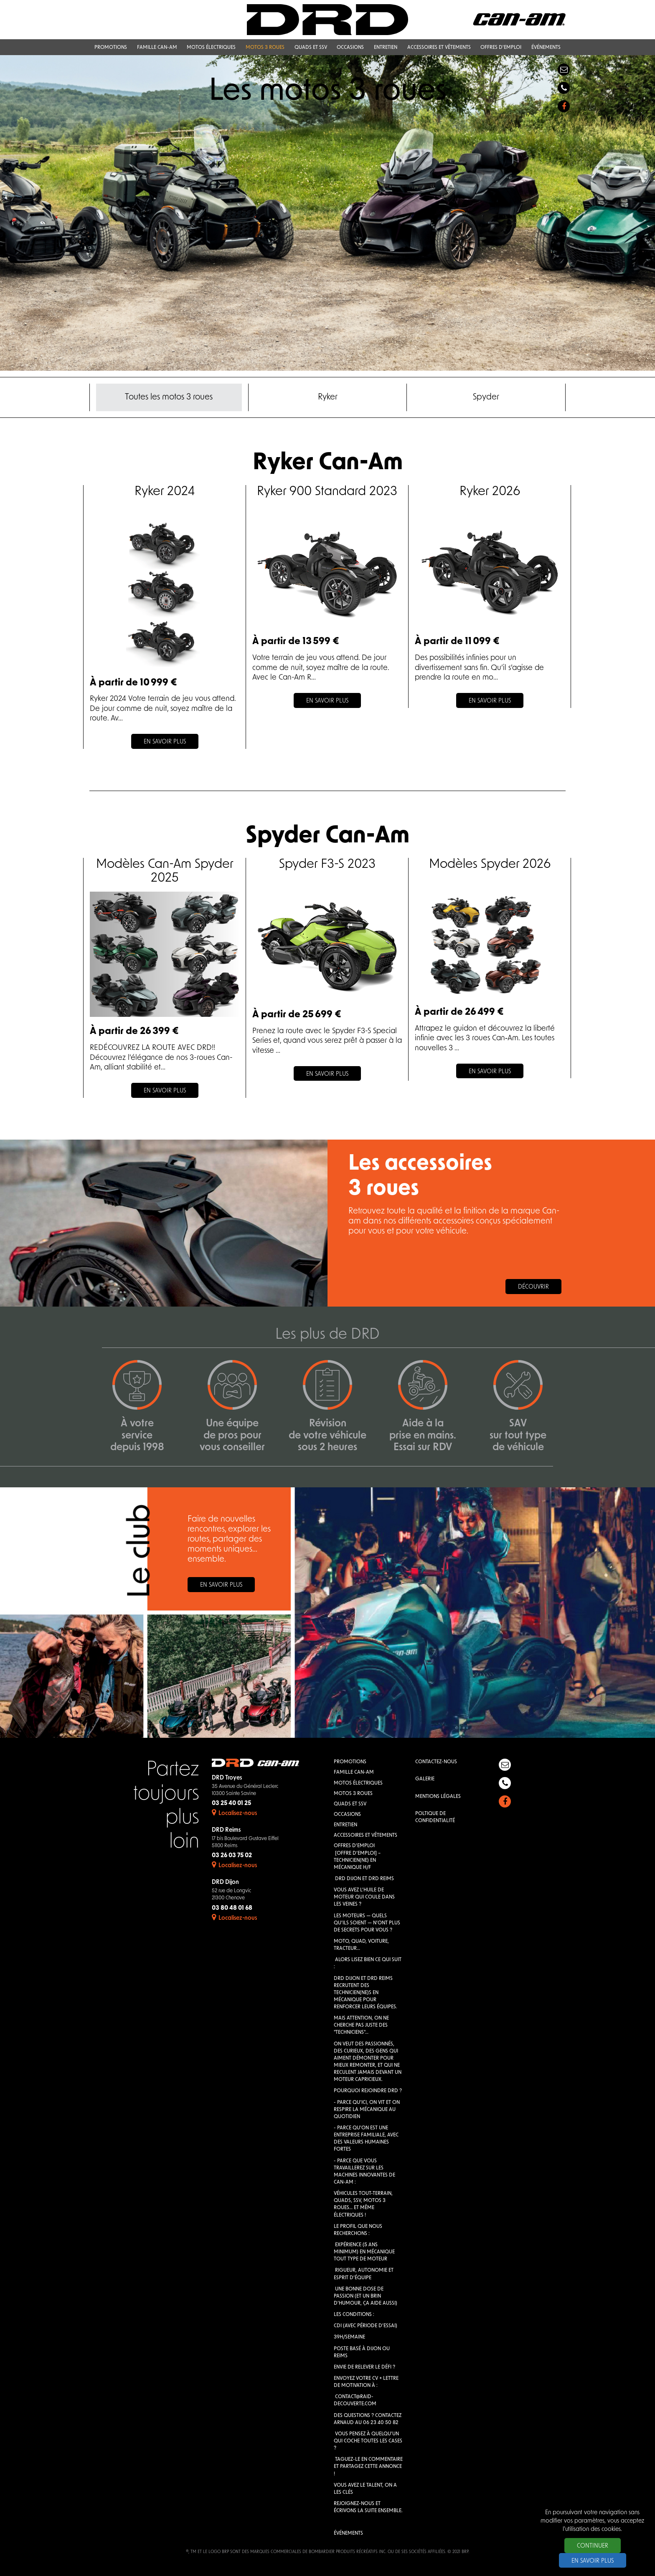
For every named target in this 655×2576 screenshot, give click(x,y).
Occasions (347, 1814)
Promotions (350, 1762)
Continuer (592, 2546)
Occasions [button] (350, 47)
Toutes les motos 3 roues (169, 397)
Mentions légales (438, 1796)
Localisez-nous (234, 1813)
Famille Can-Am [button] (157, 47)
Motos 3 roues (353, 1793)
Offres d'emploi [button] (500, 47)
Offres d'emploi (354, 1845)
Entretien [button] (385, 47)
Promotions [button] (110, 47)
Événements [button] (546, 47)
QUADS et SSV (350, 1804)
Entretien (345, 1825)
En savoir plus (221, 1585)
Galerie (424, 1779)
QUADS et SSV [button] (310, 47)
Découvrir (533, 1287)
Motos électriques (358, 1783)
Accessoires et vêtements (365, 1835)
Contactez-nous (436, 1762)
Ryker (328, 397)
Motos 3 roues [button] (265, 47)
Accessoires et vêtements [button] (439, 47)
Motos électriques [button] (211, 47)
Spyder (486, 397)
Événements (348, 2533)
